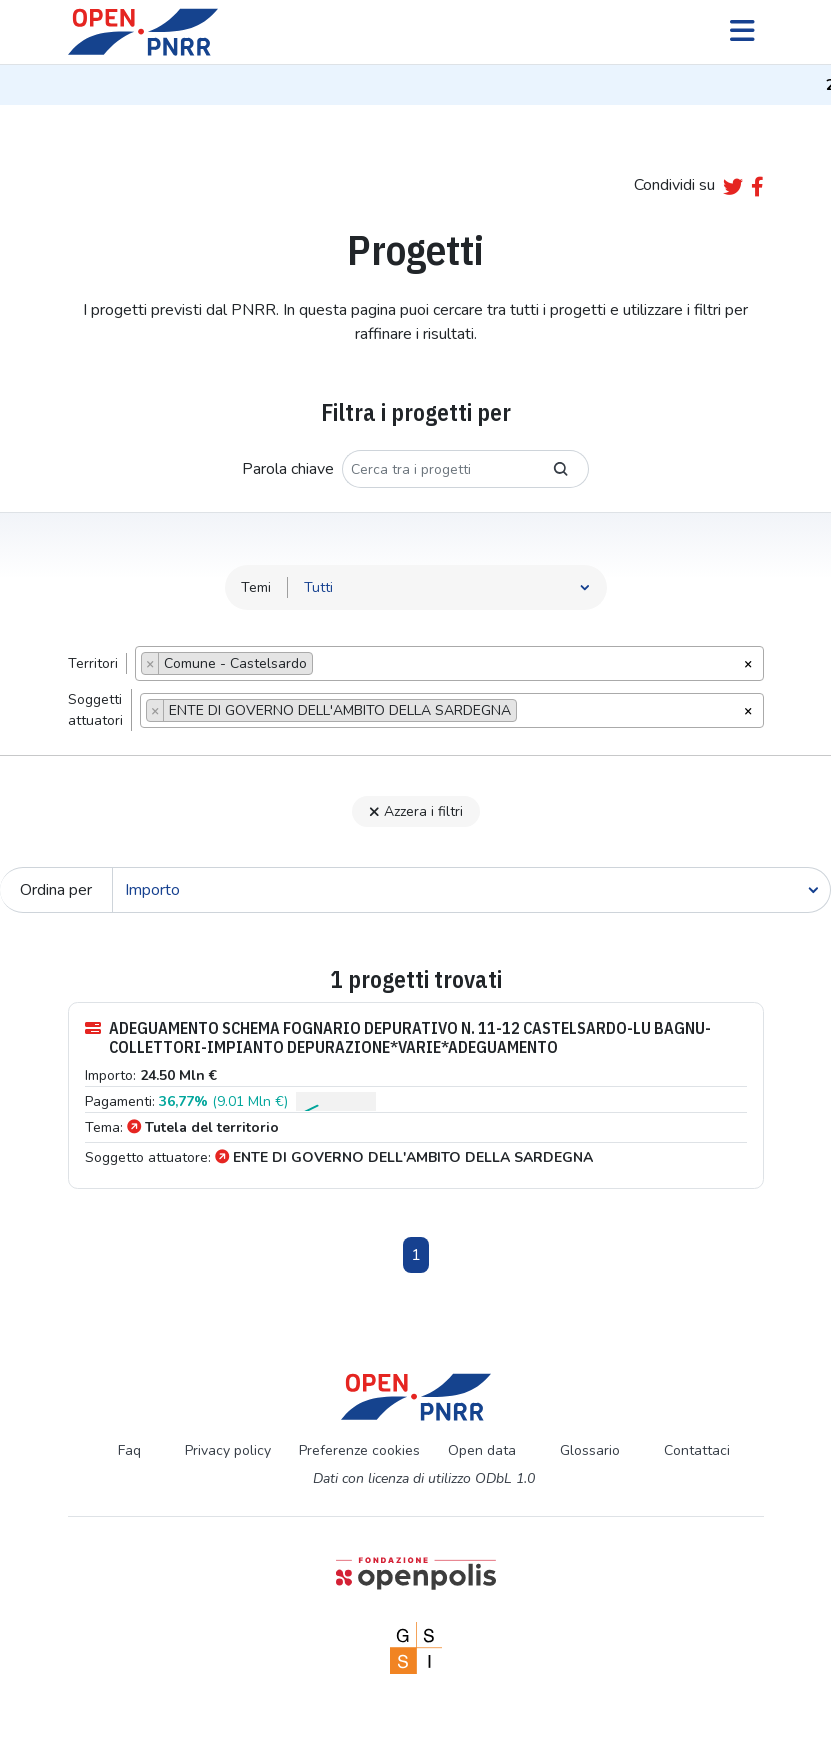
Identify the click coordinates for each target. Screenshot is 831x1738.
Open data (482, 1450)
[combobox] (449, 663)
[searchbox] (323, 666)
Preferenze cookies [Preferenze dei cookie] (359, 1450)
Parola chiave (288, 469)
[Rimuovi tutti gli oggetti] (748, 662)
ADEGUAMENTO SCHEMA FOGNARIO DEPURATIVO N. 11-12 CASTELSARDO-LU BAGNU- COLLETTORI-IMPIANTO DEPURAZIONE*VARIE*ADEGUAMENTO (398, 1038)
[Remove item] (150, 663)
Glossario (590, 1450)
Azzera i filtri (416, 811)
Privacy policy (228, 1450)
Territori (93, 663)
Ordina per (56, 890)
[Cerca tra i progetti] (438, 469)
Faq (129, 1450)
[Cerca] (471, 890)
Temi (256, 587)
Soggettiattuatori (95, 710)
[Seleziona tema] (447, 587)
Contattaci (697, 1450)
